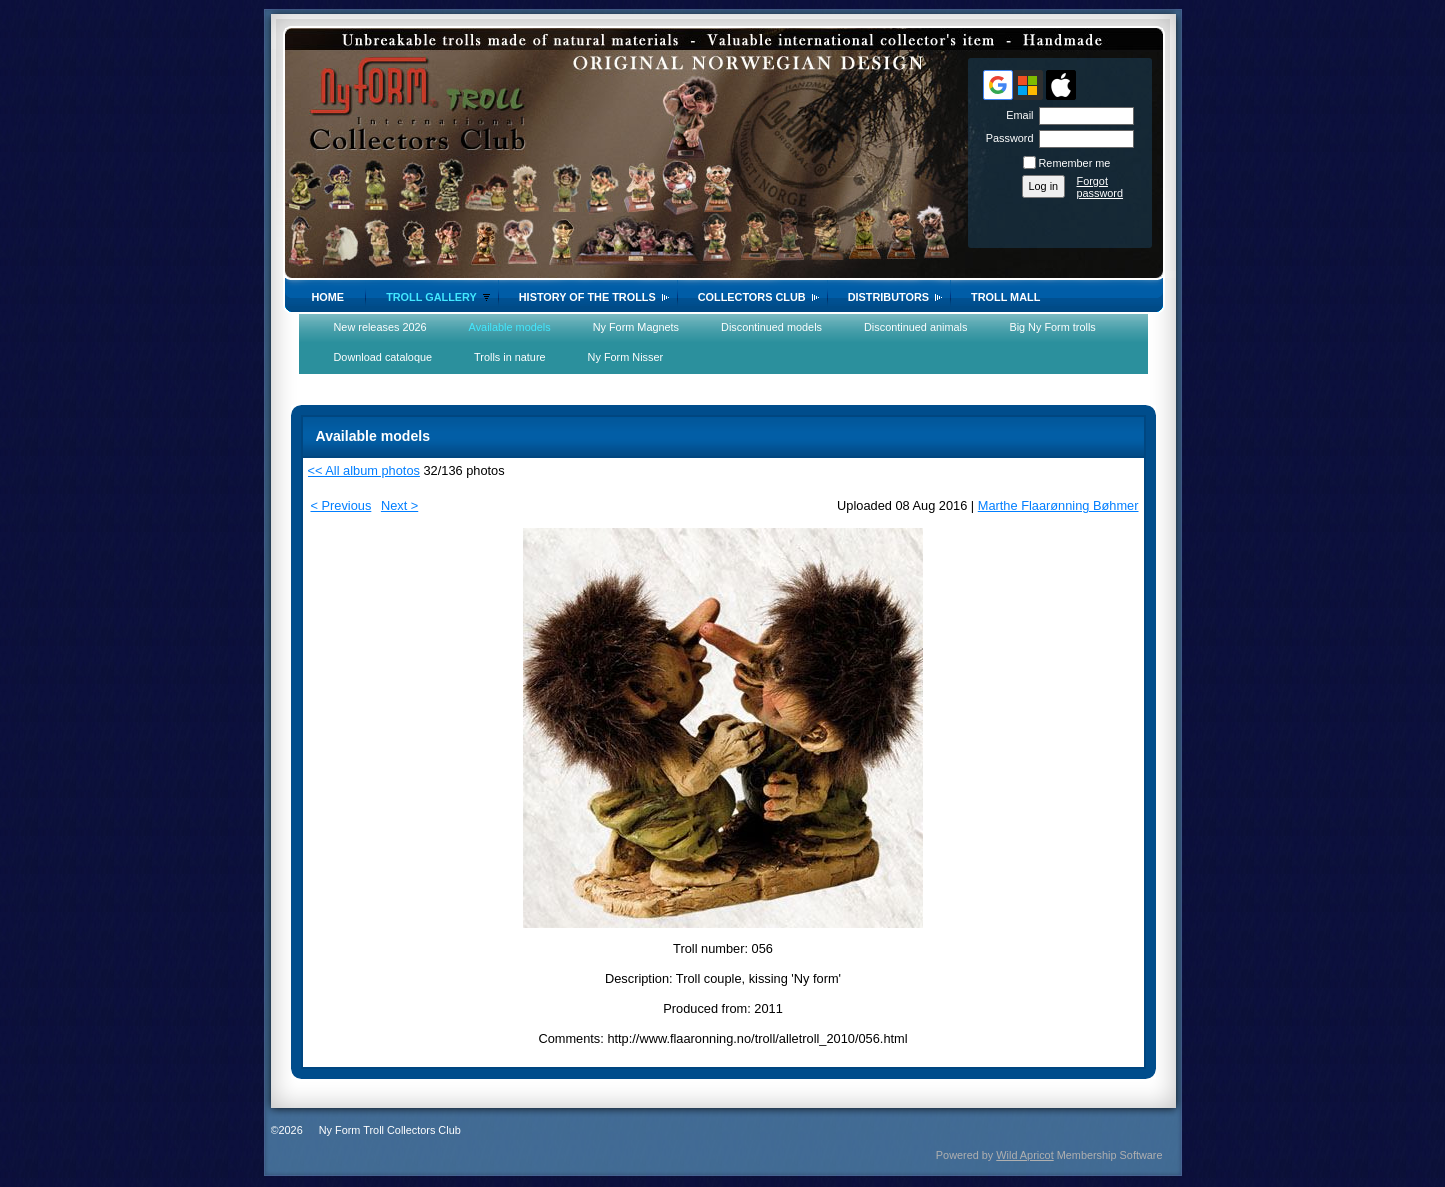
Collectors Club (752, 297)
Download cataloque (383, 357)
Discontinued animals (915, 327)
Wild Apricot (1024, 1155)
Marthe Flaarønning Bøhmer (1058, 505)
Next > (399, 505)
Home (328, 297)
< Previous (341, 505)
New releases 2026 (380, 327)
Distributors (888, 297)
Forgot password (1100, 187)
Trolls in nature (510, 357)
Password (1005, 138)
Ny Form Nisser (626, 357)
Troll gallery (431, 297)
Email (1016, 115)
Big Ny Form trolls (1052, 327)
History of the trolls (587, 297)
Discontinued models (771, 327)
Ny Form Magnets (636, 327)
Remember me (1075, 163)
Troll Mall (1005, 297)
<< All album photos (364, 470)
